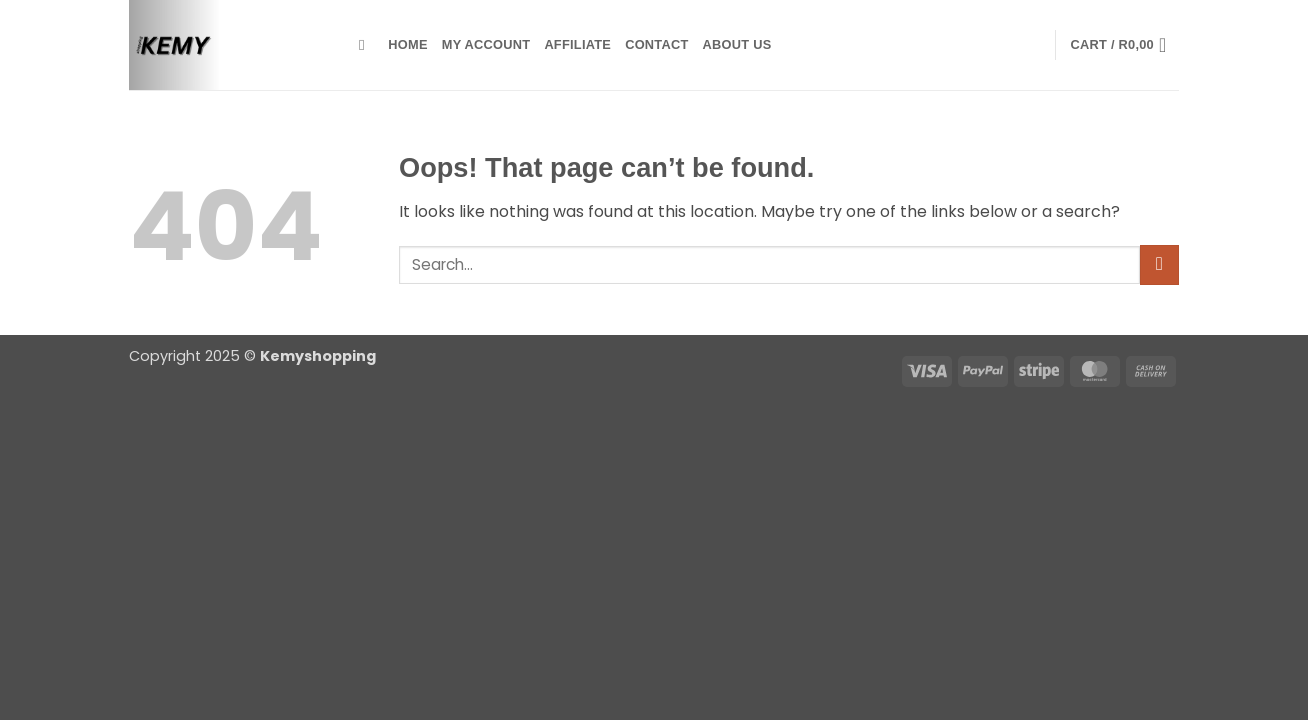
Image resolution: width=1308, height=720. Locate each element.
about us (737, 44)
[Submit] (1159, 264)
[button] (1125, 45)
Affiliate (577, 44)
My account (486, 44)
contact (656, 44)
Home (407, 44)
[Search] (366, 45)
